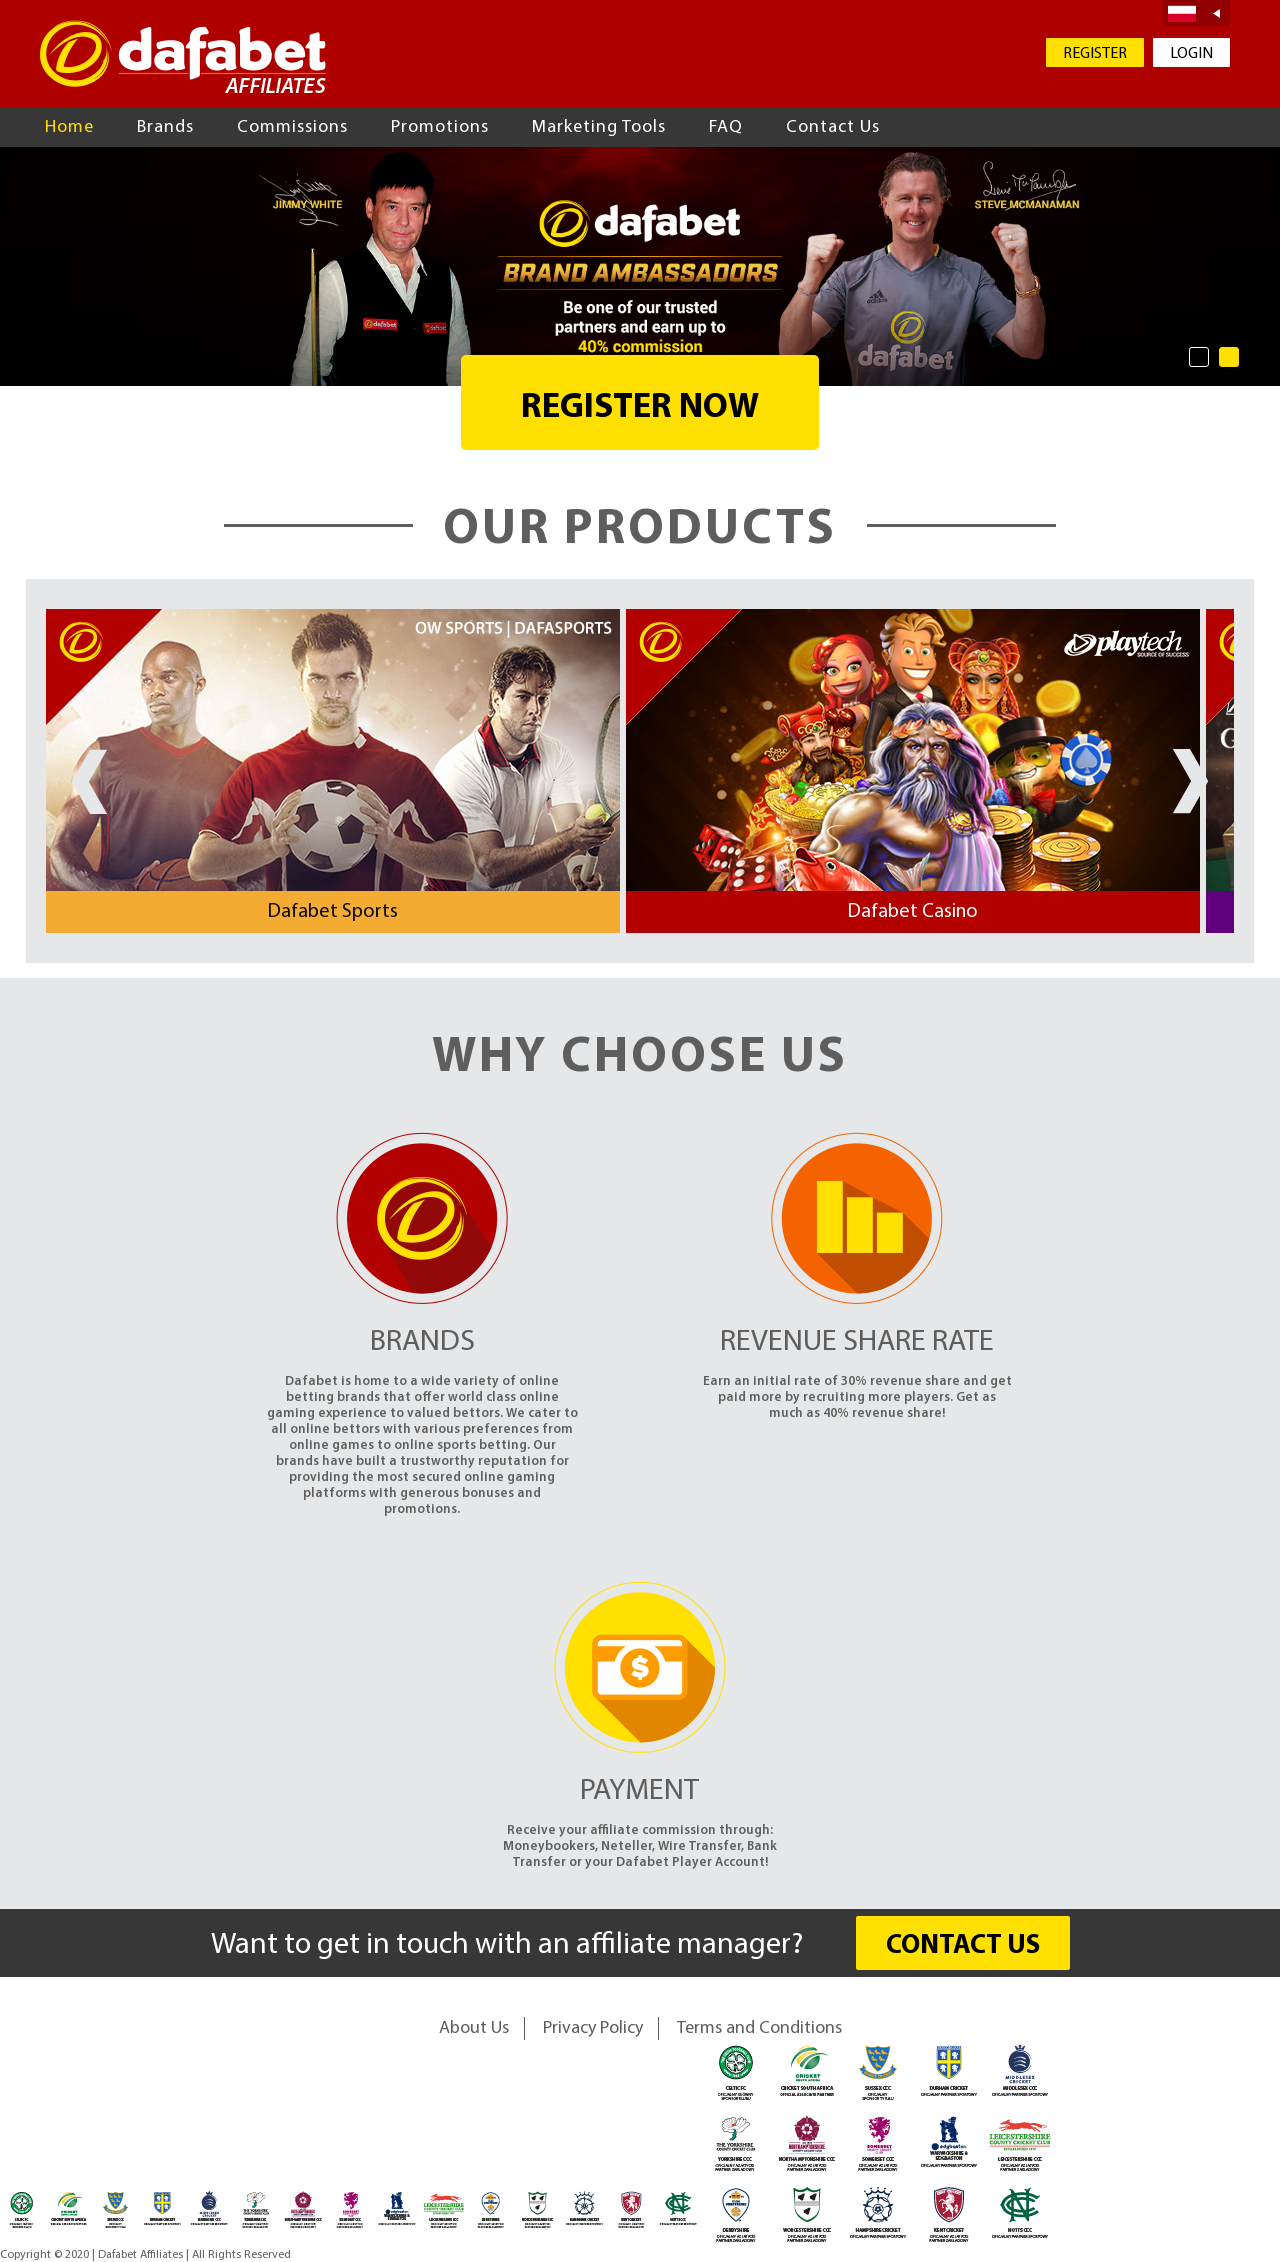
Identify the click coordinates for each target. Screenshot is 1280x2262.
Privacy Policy (593, 2028)
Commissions (292, 127)
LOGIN (1191, 54)
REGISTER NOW (640, 408)
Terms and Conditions (759, 2028)
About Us (474, 2028)
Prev (89, 781)
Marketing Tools (599, 127)
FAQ (726, 127)
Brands (165, 127)
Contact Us (833, 127)
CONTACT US (963, 1946)
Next (1190, 781)
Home (69, 127)
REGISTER (1095, 54)
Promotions (440, 127)
